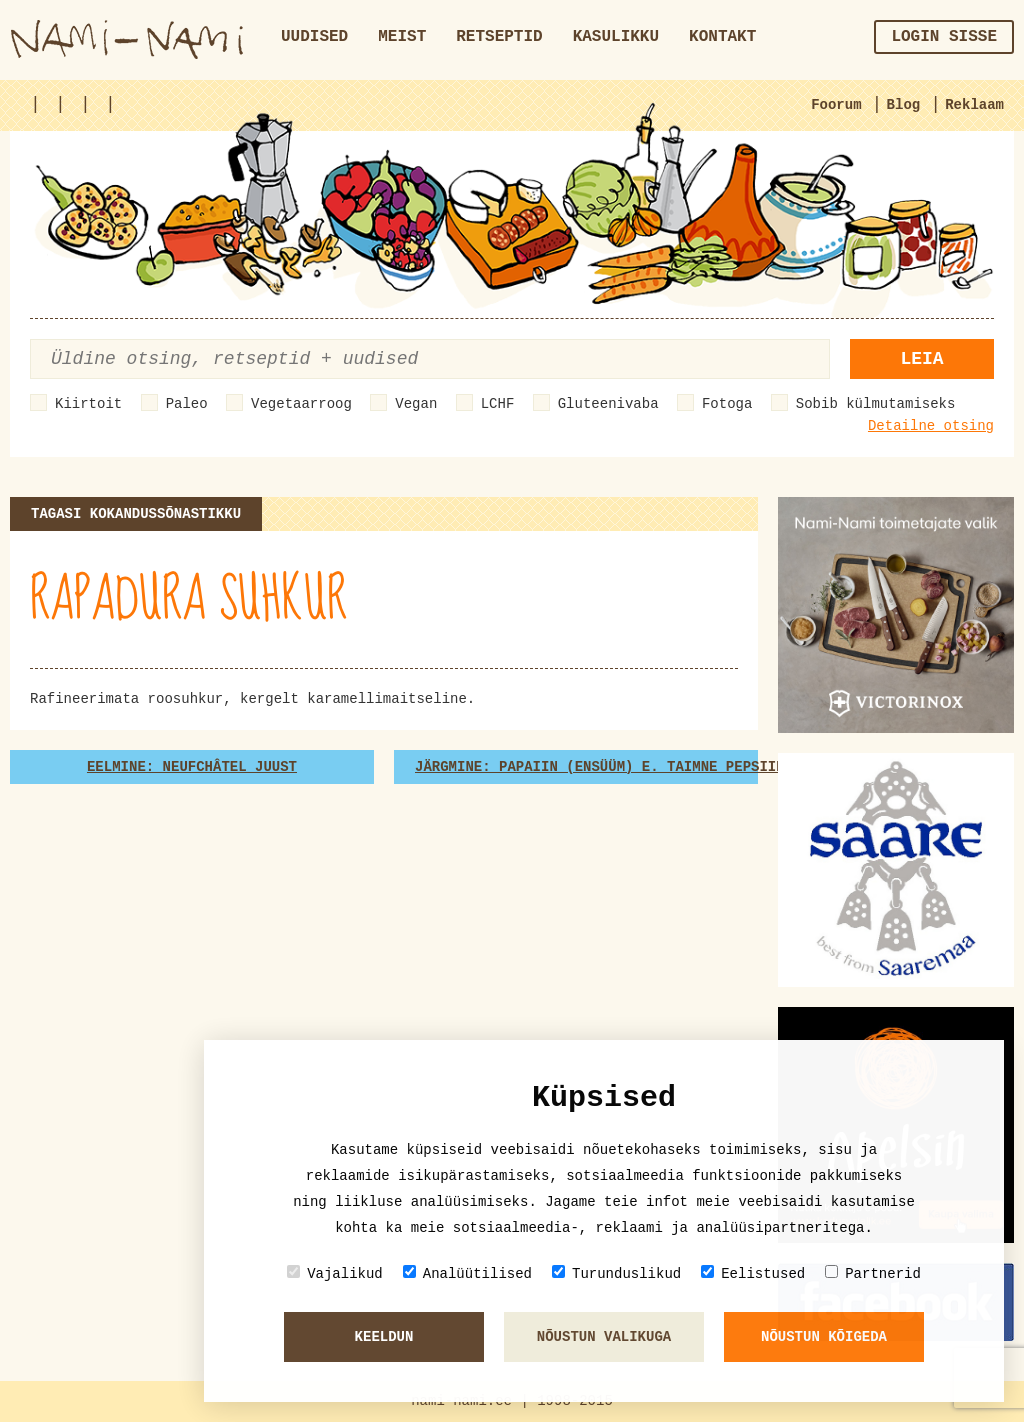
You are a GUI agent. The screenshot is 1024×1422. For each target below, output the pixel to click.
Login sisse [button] (944, 37)
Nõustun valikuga (604, 1337)
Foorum (836, 105)
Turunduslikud (616, 1273)
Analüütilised (467, 1273)
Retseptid (499, 37)
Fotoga (727, 404)
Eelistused (753, 1273)
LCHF (498, 404)
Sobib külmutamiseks (876, 404)
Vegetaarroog (301, 404)
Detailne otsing (931, 426)
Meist (402, 37)
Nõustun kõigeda (824, 1337)
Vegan (416, 404)
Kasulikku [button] (616, 37)
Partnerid (873, 1273)
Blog (904, 105)
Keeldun (384, 1337)
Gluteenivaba (608, 404)
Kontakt (722, 37)
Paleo (187, 404)
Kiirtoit (88, 404)
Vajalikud (335, 1273)
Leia (921, 359)
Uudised (314, 37)
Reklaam (974, 105)
